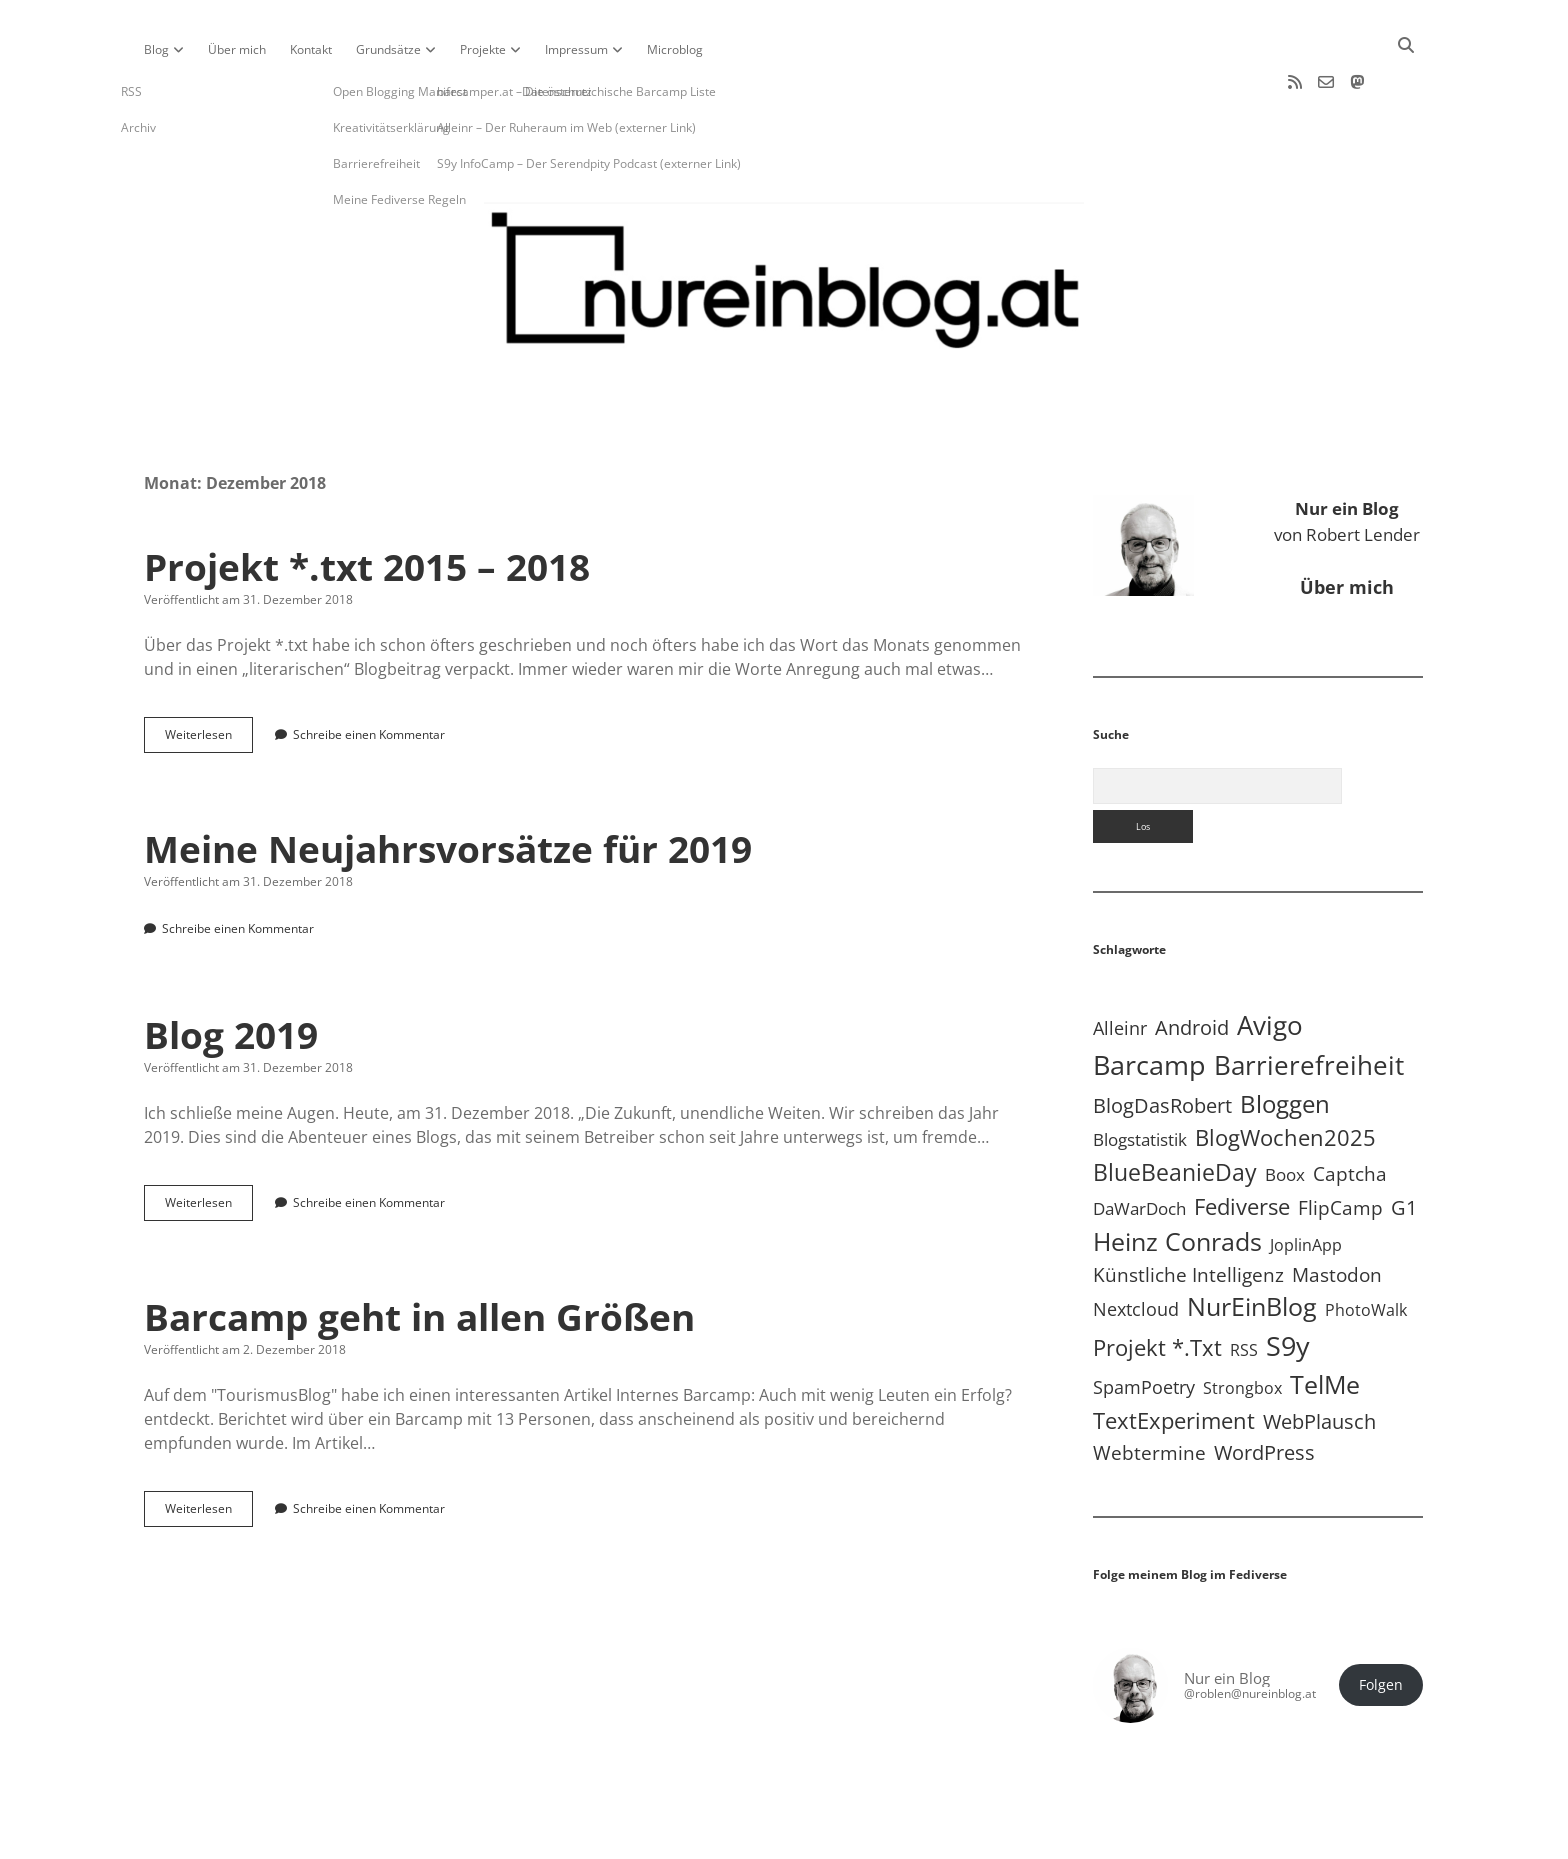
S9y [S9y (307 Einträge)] (1288, 1285)
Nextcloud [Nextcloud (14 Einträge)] (1136, 1249)
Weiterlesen (209, 679)
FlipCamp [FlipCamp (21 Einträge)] (1340, 1148)
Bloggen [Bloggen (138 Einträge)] (1285, 1043)
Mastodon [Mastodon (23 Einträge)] (1337, 1215)
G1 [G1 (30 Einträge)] (1404, 1147)
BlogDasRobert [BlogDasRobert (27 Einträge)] (1162, 1045)
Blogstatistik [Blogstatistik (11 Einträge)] (1140, 1079)
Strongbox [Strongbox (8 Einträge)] (1242, 1328)
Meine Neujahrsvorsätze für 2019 (448, 788)
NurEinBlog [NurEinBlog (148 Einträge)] (1252, 1246)
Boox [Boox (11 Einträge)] (1285, 1114)
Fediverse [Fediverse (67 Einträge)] (1242, 1146)
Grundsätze (388, 49)
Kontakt (311, 49)
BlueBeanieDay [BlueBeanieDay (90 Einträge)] (1175, 1112)
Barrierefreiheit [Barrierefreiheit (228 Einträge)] (1309, 1005)
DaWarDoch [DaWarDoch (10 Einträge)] (1139, 1148)
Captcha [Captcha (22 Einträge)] (1350, 1114)
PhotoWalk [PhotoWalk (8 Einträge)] (1366, 1250)
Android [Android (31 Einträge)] (1192, 967)
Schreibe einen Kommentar (369, 674)
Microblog (675, 49)
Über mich (237, 49)
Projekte (483, 49)
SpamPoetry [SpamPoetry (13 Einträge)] (1144, 1327)
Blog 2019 (231, 974)
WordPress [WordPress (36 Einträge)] (1264, 1392)
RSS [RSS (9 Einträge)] (1244, 1289)
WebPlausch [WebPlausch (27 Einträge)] (1319, 1361)
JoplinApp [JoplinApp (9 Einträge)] (1306, 1184)
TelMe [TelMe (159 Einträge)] (1325, 1324)
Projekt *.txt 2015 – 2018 (367, 506)
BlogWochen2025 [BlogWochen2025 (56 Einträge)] (1285, 1077)
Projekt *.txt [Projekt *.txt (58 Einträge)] (1157, 1287)
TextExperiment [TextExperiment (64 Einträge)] (1174, 1360)
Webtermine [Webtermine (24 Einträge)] (1149, 1392)
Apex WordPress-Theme (722, 1836)
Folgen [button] (1381, 1625)
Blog (156, 49)
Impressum (576, 49)
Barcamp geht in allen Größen (419, 1256)
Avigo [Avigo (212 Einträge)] (1270, 965)
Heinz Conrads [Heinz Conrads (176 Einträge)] (1177, 1181)
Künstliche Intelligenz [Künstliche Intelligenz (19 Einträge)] (1188, 1214)
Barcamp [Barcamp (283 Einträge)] (1149, 1005)
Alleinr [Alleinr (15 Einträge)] (1120, 968)
